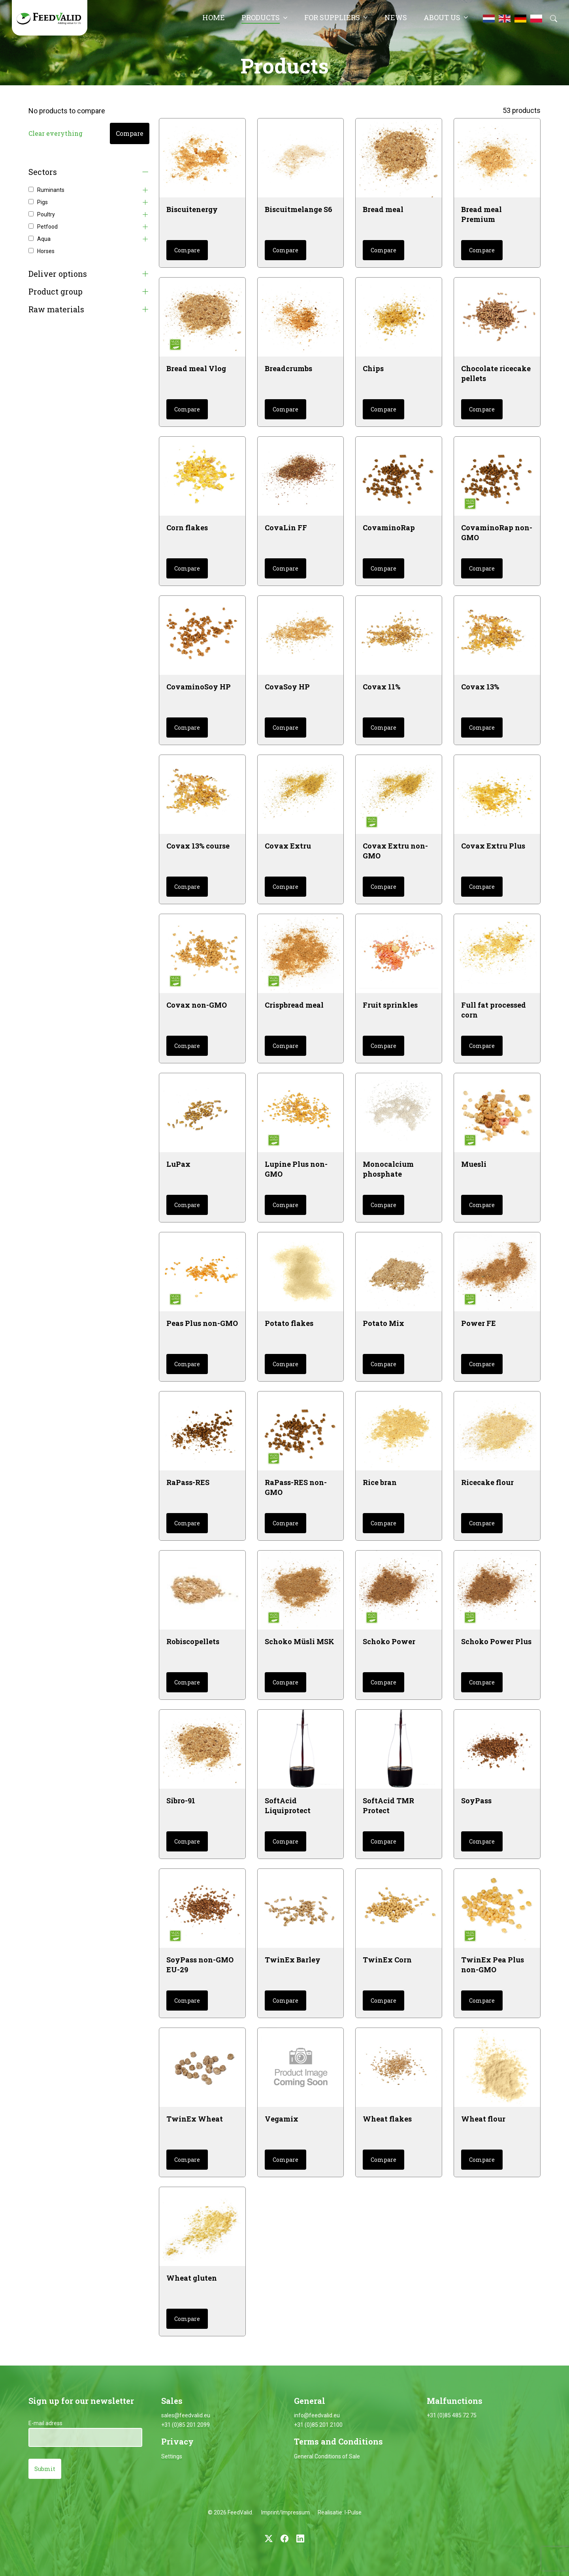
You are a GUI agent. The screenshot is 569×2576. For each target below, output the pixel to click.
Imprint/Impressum (285, 2512)
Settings (171, 2456)
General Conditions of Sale (327, 2456)
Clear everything (55, 133)
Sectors (42, 172)
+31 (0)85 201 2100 (318, 2425)
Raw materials (56, 309)
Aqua (44, 239)
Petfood (47, 226)
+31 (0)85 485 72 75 (452, 2415)
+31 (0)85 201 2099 (185, 2425)
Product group (55, 292)
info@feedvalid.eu (317, 2415)
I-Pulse (353, 2512)
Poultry (46, 214)
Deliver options (57, 274)
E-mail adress (45, 2423)
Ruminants (50, 190)
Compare (129, 133)
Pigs (42, 202)
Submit (44, 2469)
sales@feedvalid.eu (185, 2415)
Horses (46, 251)
